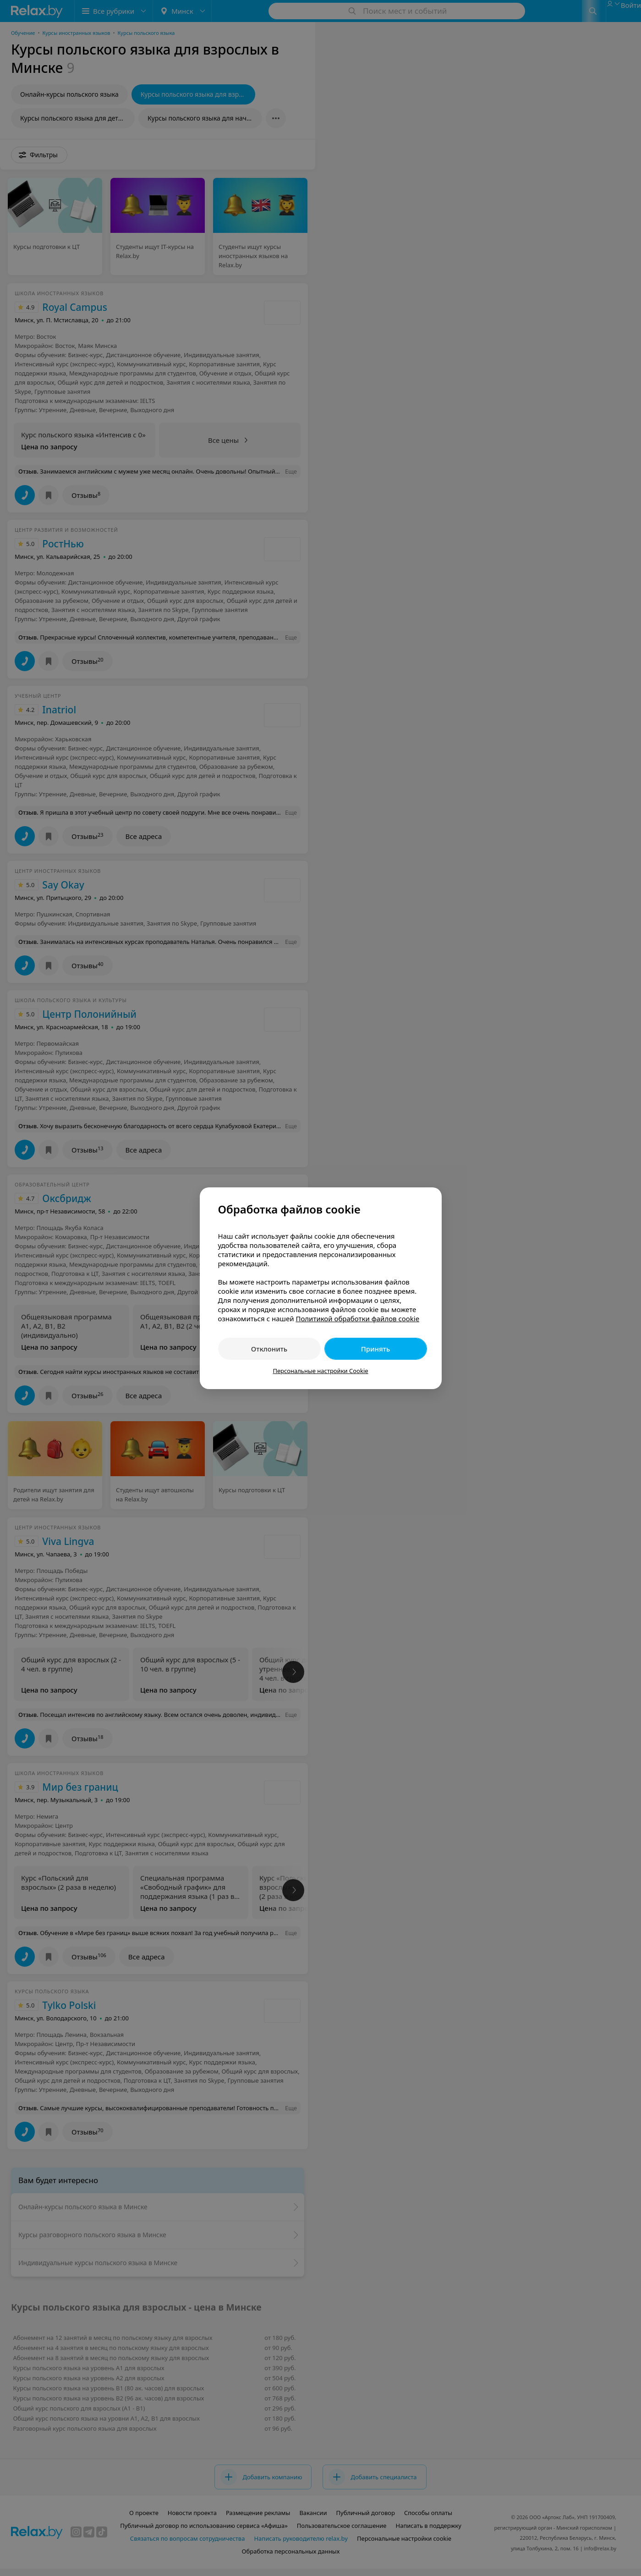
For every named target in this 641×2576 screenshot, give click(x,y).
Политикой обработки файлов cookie (357, 1318)
